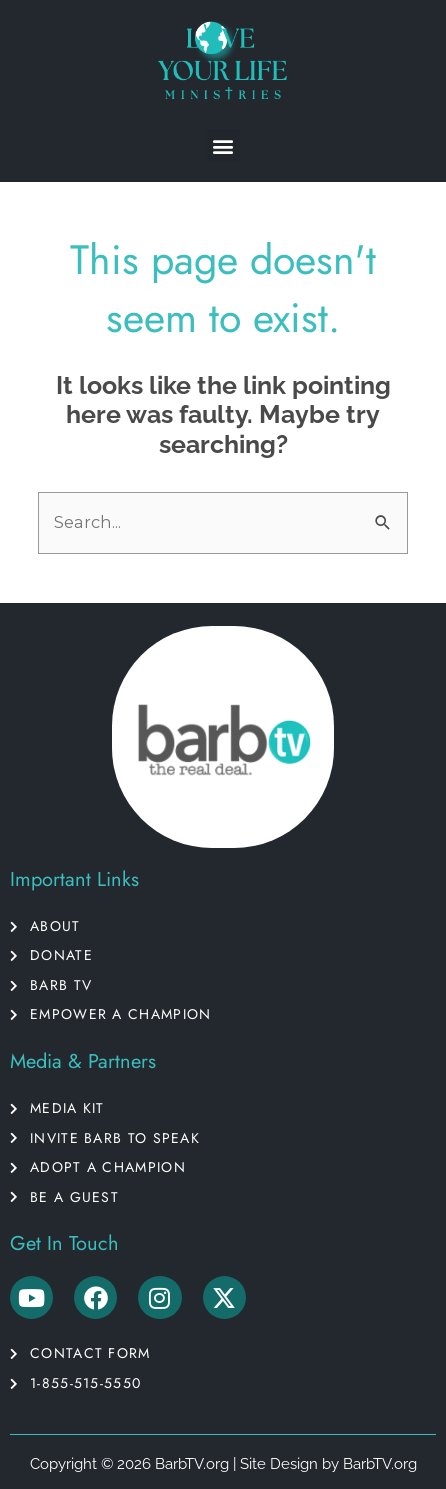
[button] (223, 145)
